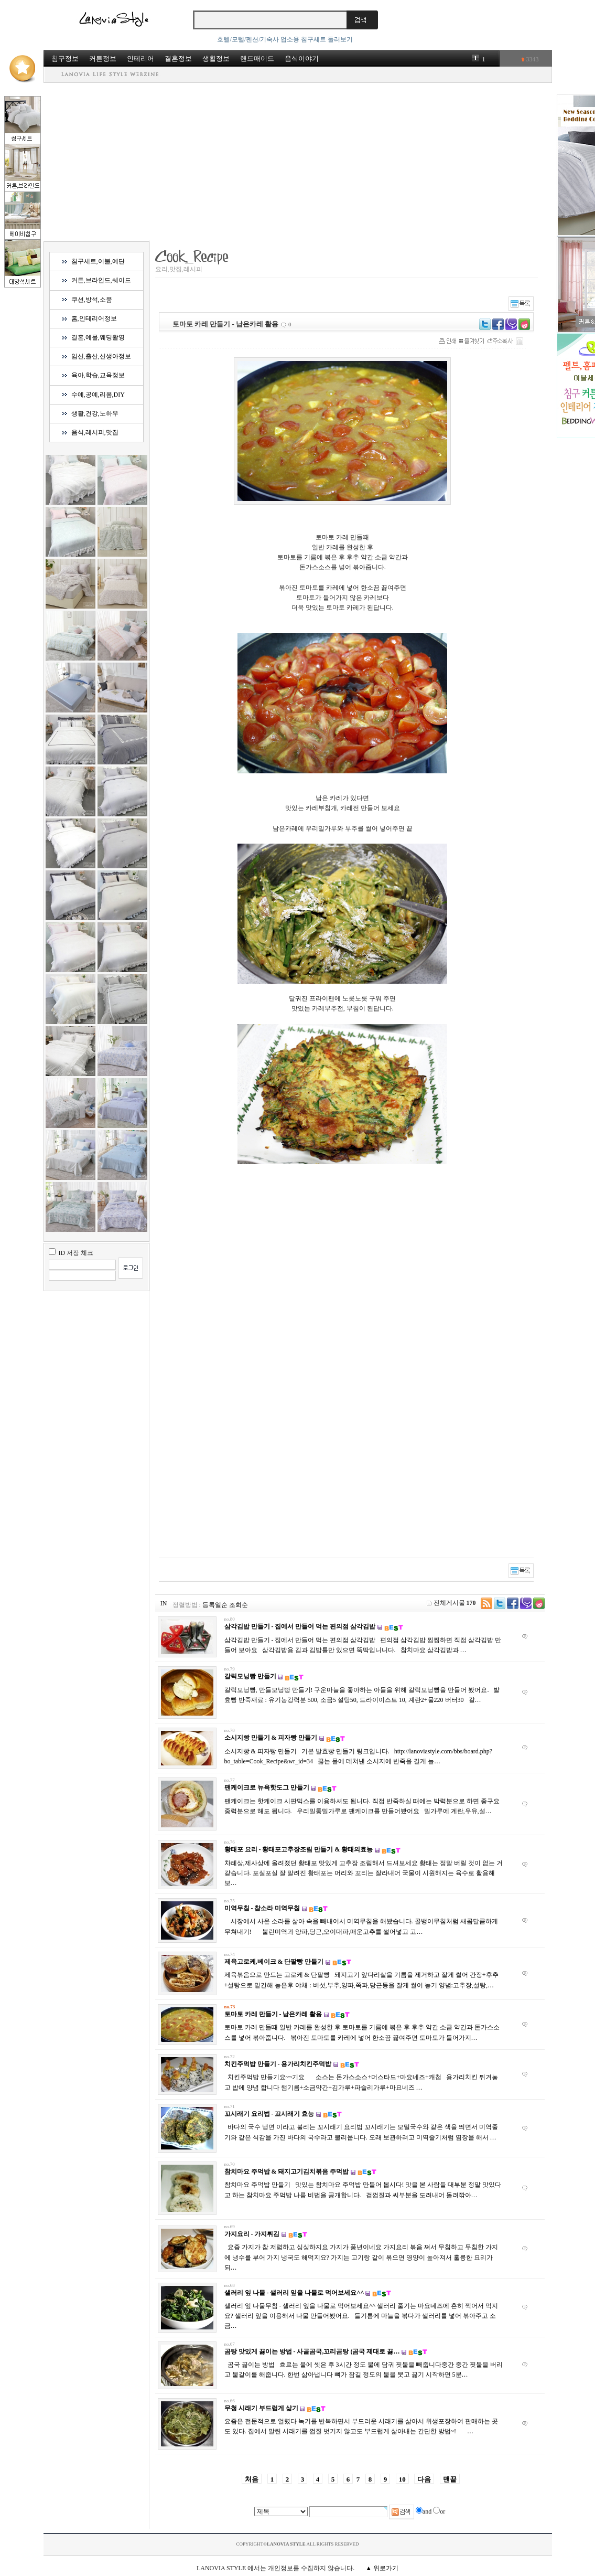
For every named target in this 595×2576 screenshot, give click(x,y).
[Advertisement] (298, 161)
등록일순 (215, 1605)
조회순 (238, 1605)
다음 (424, 2479)
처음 (251, 2479)
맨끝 (450, 2479)
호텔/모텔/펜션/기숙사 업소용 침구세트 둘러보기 (285, 39)
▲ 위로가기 (381, 2568)
